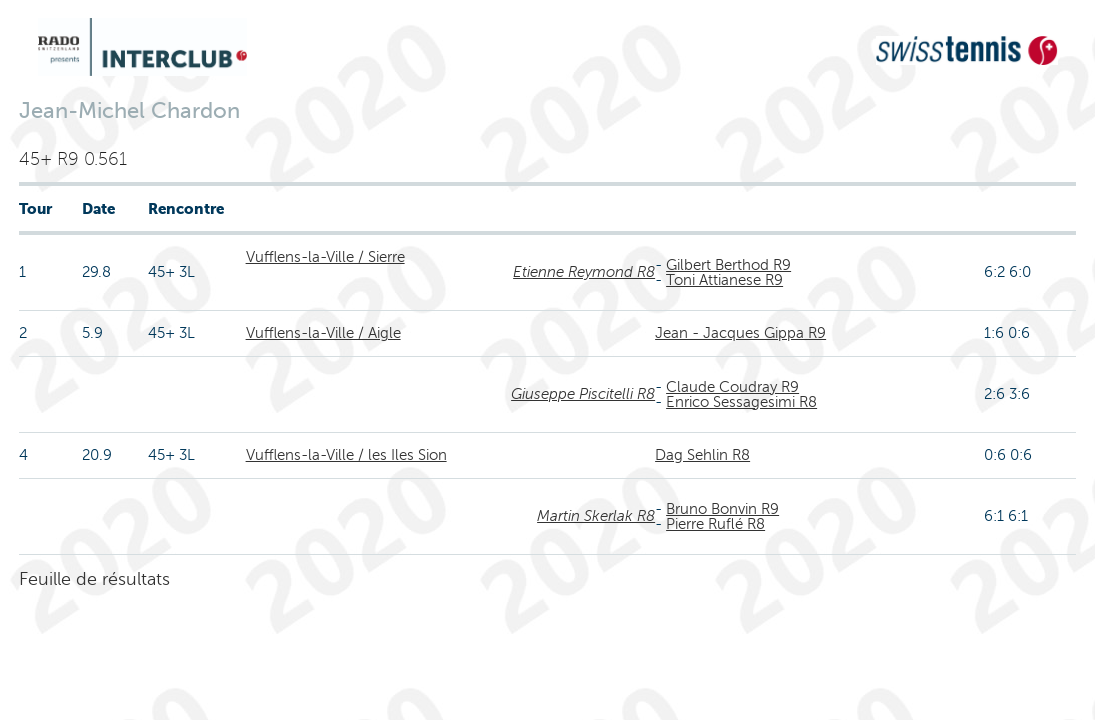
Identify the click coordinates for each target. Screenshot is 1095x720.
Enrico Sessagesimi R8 (741, 402)
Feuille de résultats (94, 579)
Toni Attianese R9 (724, 280)
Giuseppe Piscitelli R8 (583, 394)
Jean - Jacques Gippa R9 (740, 333)
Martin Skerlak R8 (596, 516)
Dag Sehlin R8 (702, 455)
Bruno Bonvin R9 (722, 509)
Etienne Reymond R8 (584, 272)
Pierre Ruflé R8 (715, 524)
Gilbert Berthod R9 (728, 265)
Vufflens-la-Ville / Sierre (325, 257)
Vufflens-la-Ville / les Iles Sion (346, 455)
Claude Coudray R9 (732, 387)
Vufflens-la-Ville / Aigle (323, 333)
